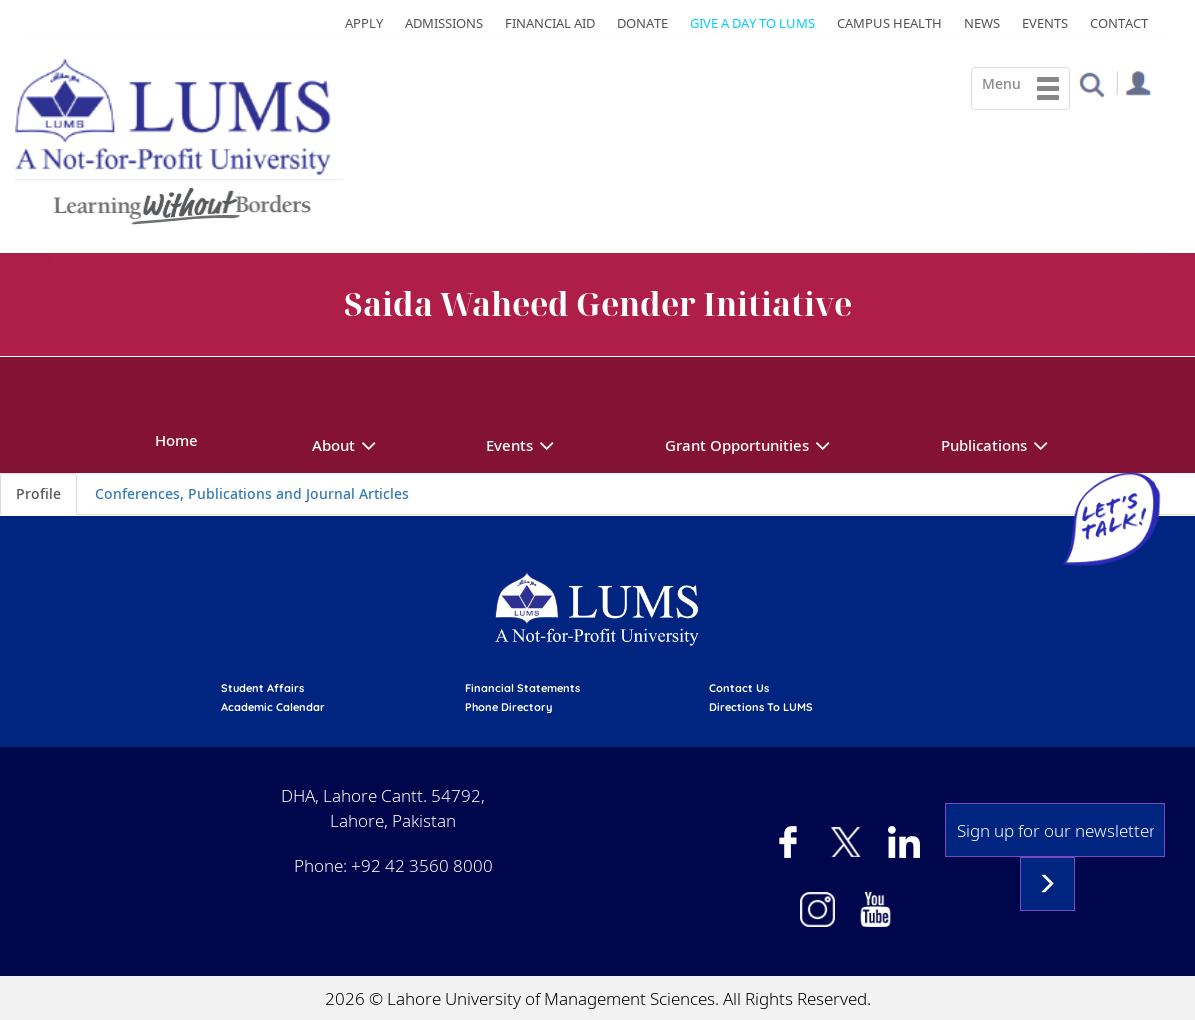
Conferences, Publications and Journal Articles (252, 493)
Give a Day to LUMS (752, 23)
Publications (984, 445)
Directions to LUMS (761, 707)
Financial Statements (522, 688)
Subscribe (1047, 884)
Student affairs (262, 688)
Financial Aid (550, 23)
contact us (739, 688)
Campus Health (889, 23)
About (333, 445)
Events (1045, 23)
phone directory (508, 707)
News (982, 23)
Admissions (444, 23)
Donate (642, 23)
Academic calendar (273, 707)
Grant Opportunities (737, 445)
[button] (1091, 83)
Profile (38, 493)
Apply (364, 23)
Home (176, 440)
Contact (1119, 23)
